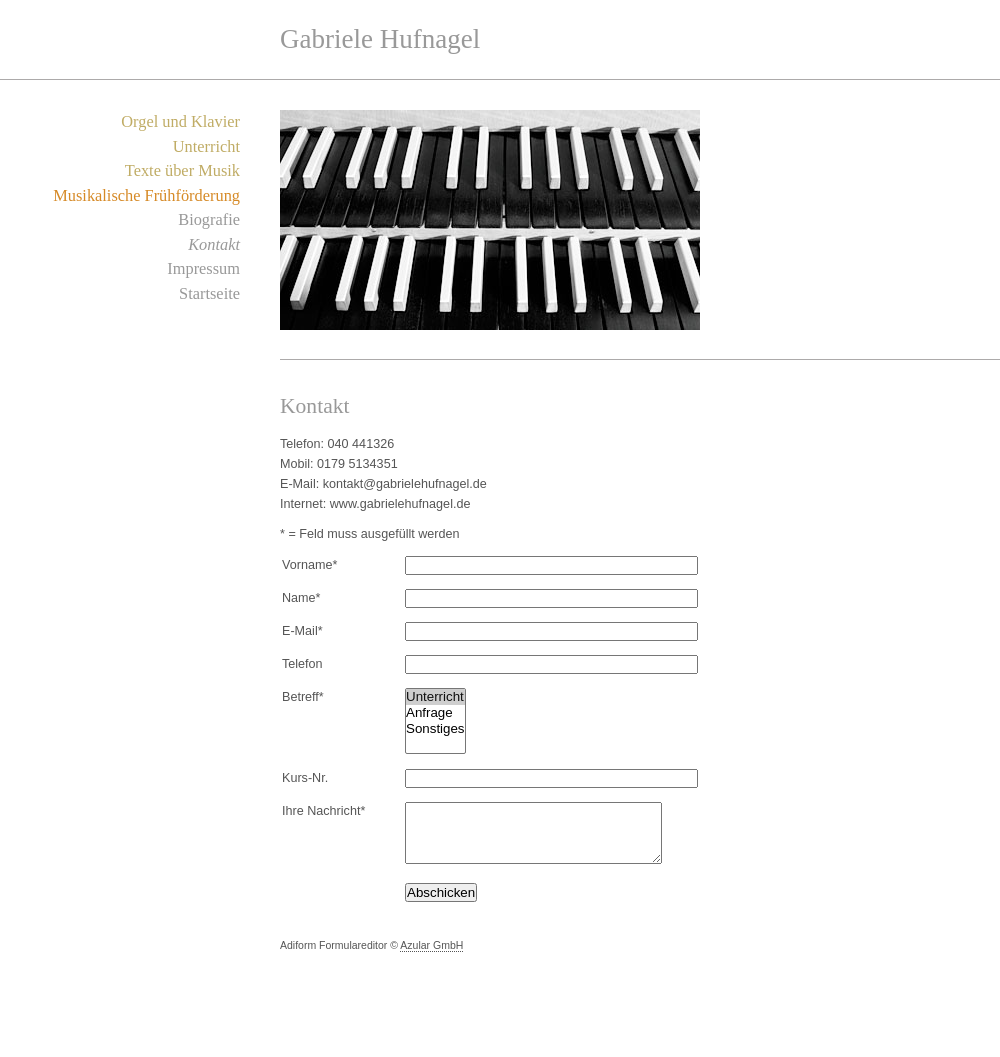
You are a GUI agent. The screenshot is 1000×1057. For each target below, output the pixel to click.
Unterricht (206, 146)
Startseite (209, 293)
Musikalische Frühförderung (146, 195)
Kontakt (214, 244)
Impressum (203, 268)
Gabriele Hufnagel (380, 39)
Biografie (209, 219)
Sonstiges (435, 729)
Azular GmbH (431, 957)
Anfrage (435, 713)
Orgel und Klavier (180, 121)
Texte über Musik (182, 170)
